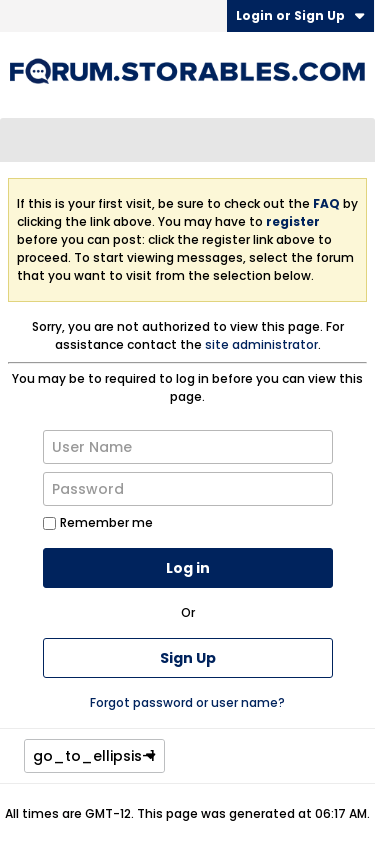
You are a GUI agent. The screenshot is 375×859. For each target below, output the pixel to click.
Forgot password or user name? (187, 702)
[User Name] (188, 447)
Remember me (98, 522)
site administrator (261, 344)
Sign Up (188, 658)
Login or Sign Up (300, 15)
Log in (188, 568)
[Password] (188, 489)
